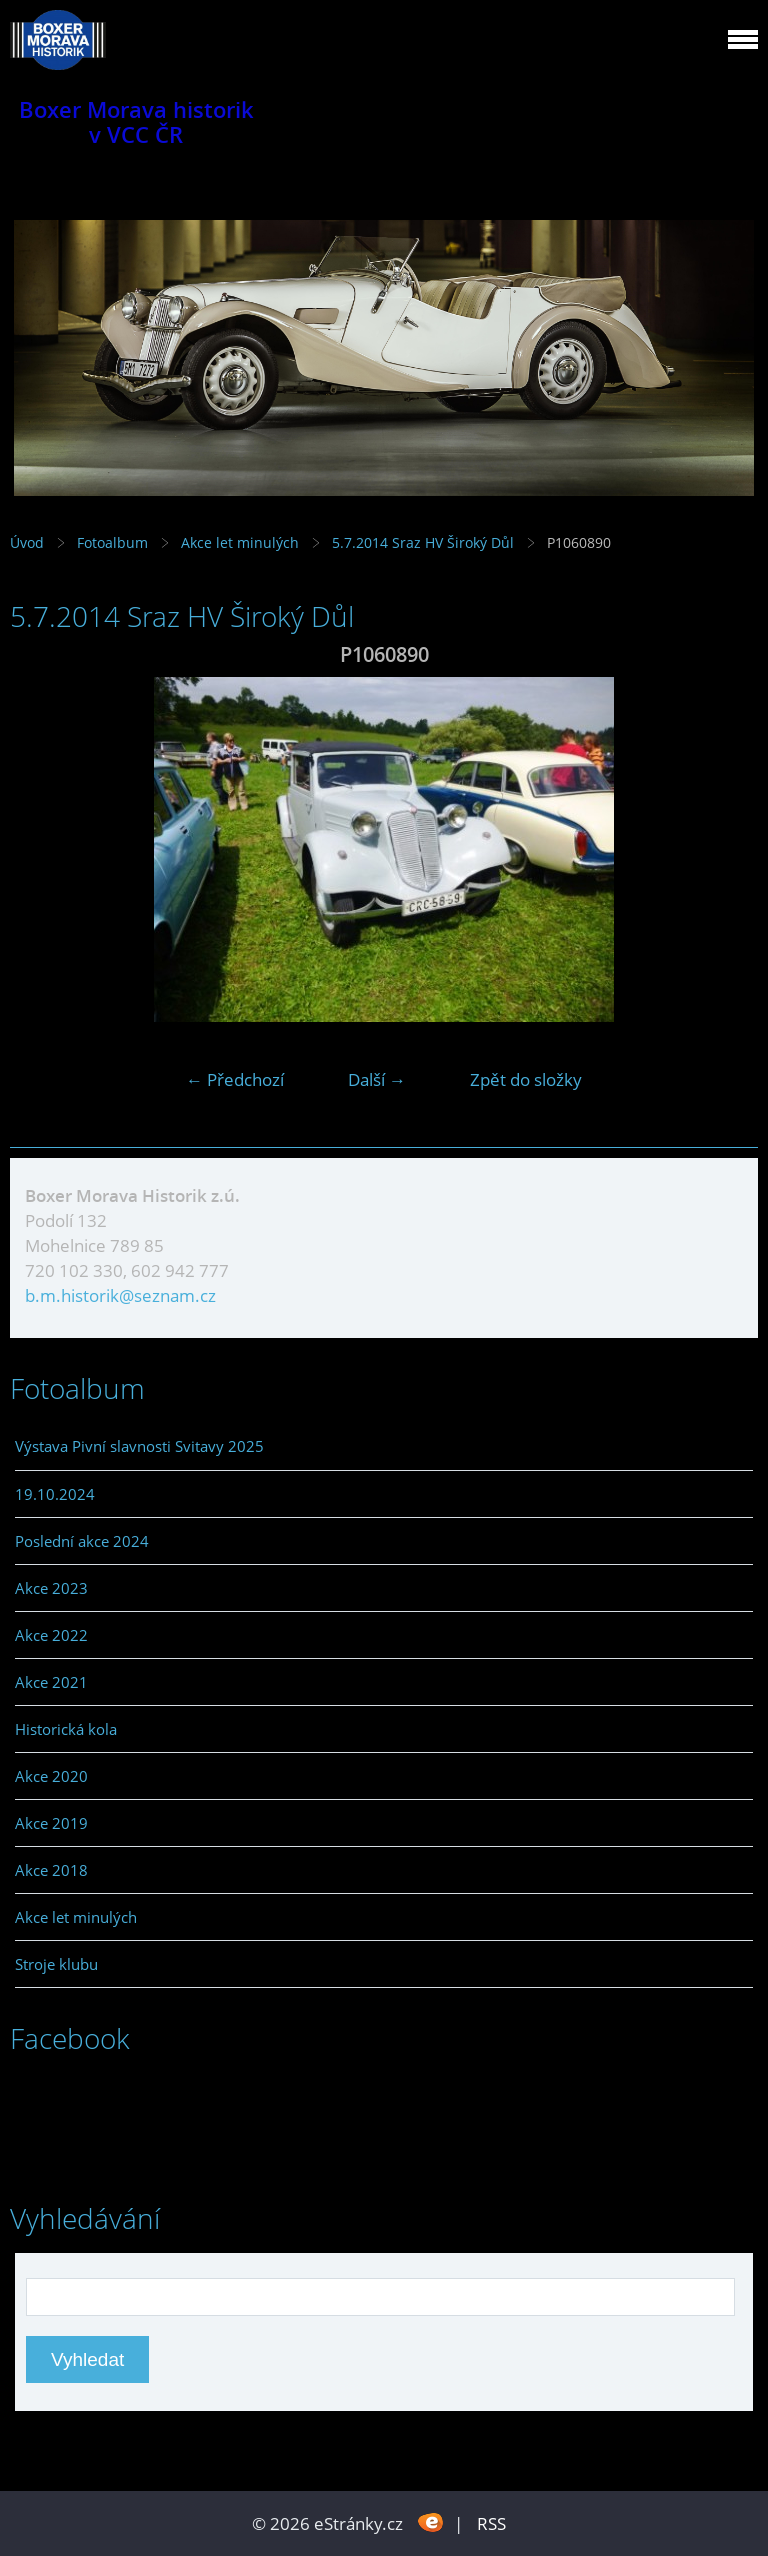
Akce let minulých (240, 542)
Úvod (27, 542)
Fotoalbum (112, 542)
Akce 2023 (51, 1588)
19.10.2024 (55, 1494)
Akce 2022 (51, 1635)
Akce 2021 (51, 1682)
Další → (377, 1079)
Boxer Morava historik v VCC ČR (136, 122)
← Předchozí (235, 1079)
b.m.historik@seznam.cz (120, 1295)
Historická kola (66, 1729)
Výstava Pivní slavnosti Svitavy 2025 (139, 1446)
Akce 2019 (51, 1823)
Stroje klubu (56, 1964)
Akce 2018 (51, 1870)
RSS (491, 2523)
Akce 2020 (51, 1776)
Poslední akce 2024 (82, 1541)
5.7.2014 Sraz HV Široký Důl (425, 542)
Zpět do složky (526, 1079)
